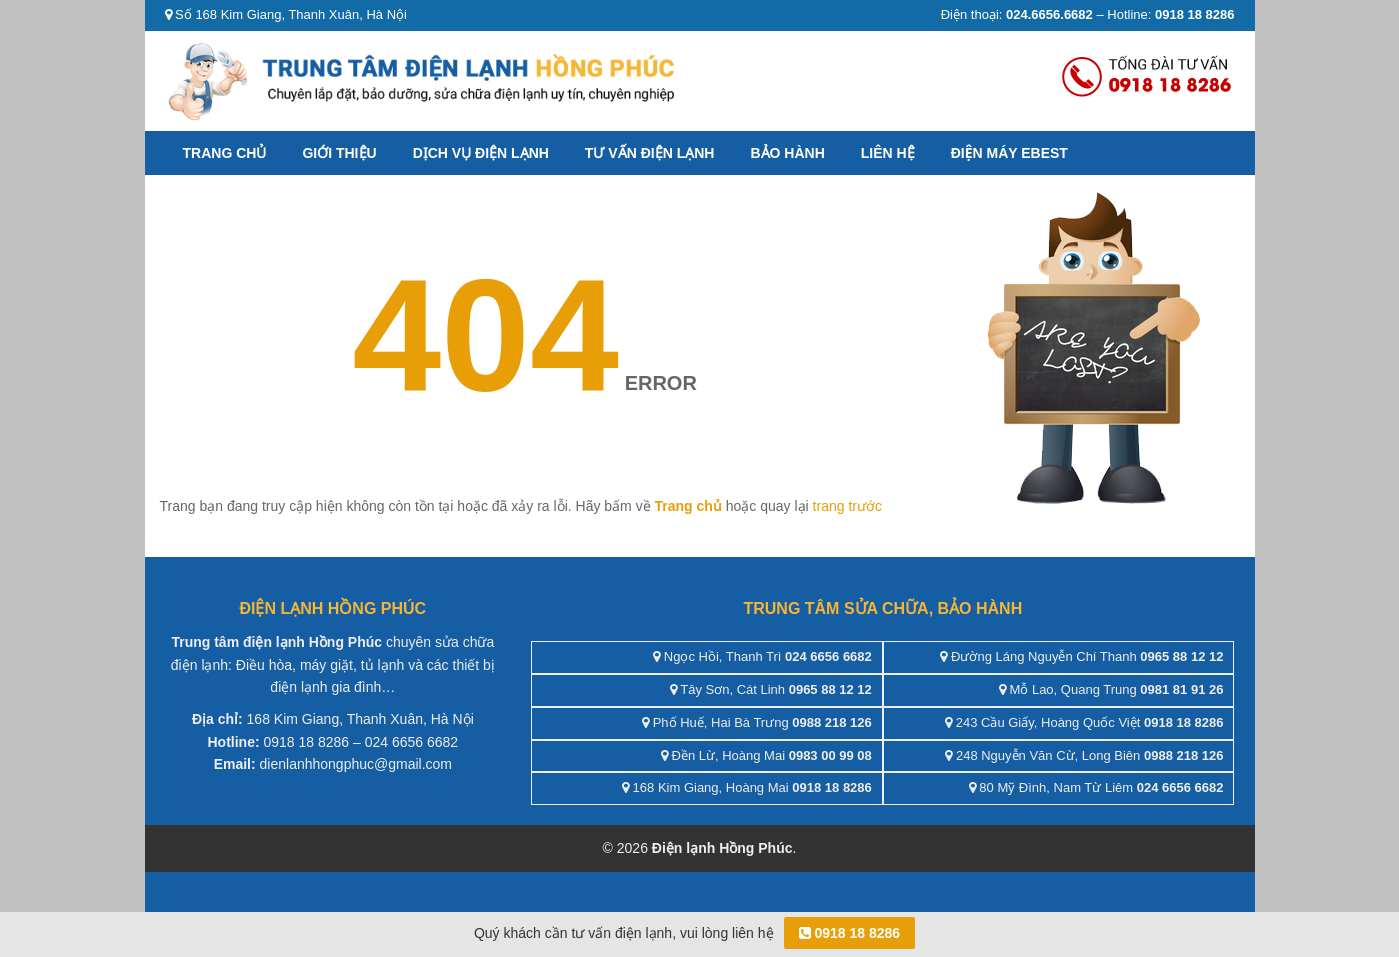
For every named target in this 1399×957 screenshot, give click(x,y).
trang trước (847, 506)
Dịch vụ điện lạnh (481, 153)
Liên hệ (888, 153)
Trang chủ (225, 153)
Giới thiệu (339, 153)
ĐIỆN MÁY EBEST (1009, 153)
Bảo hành (787, 153)
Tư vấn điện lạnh (650, 153)
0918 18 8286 (850, 933)
